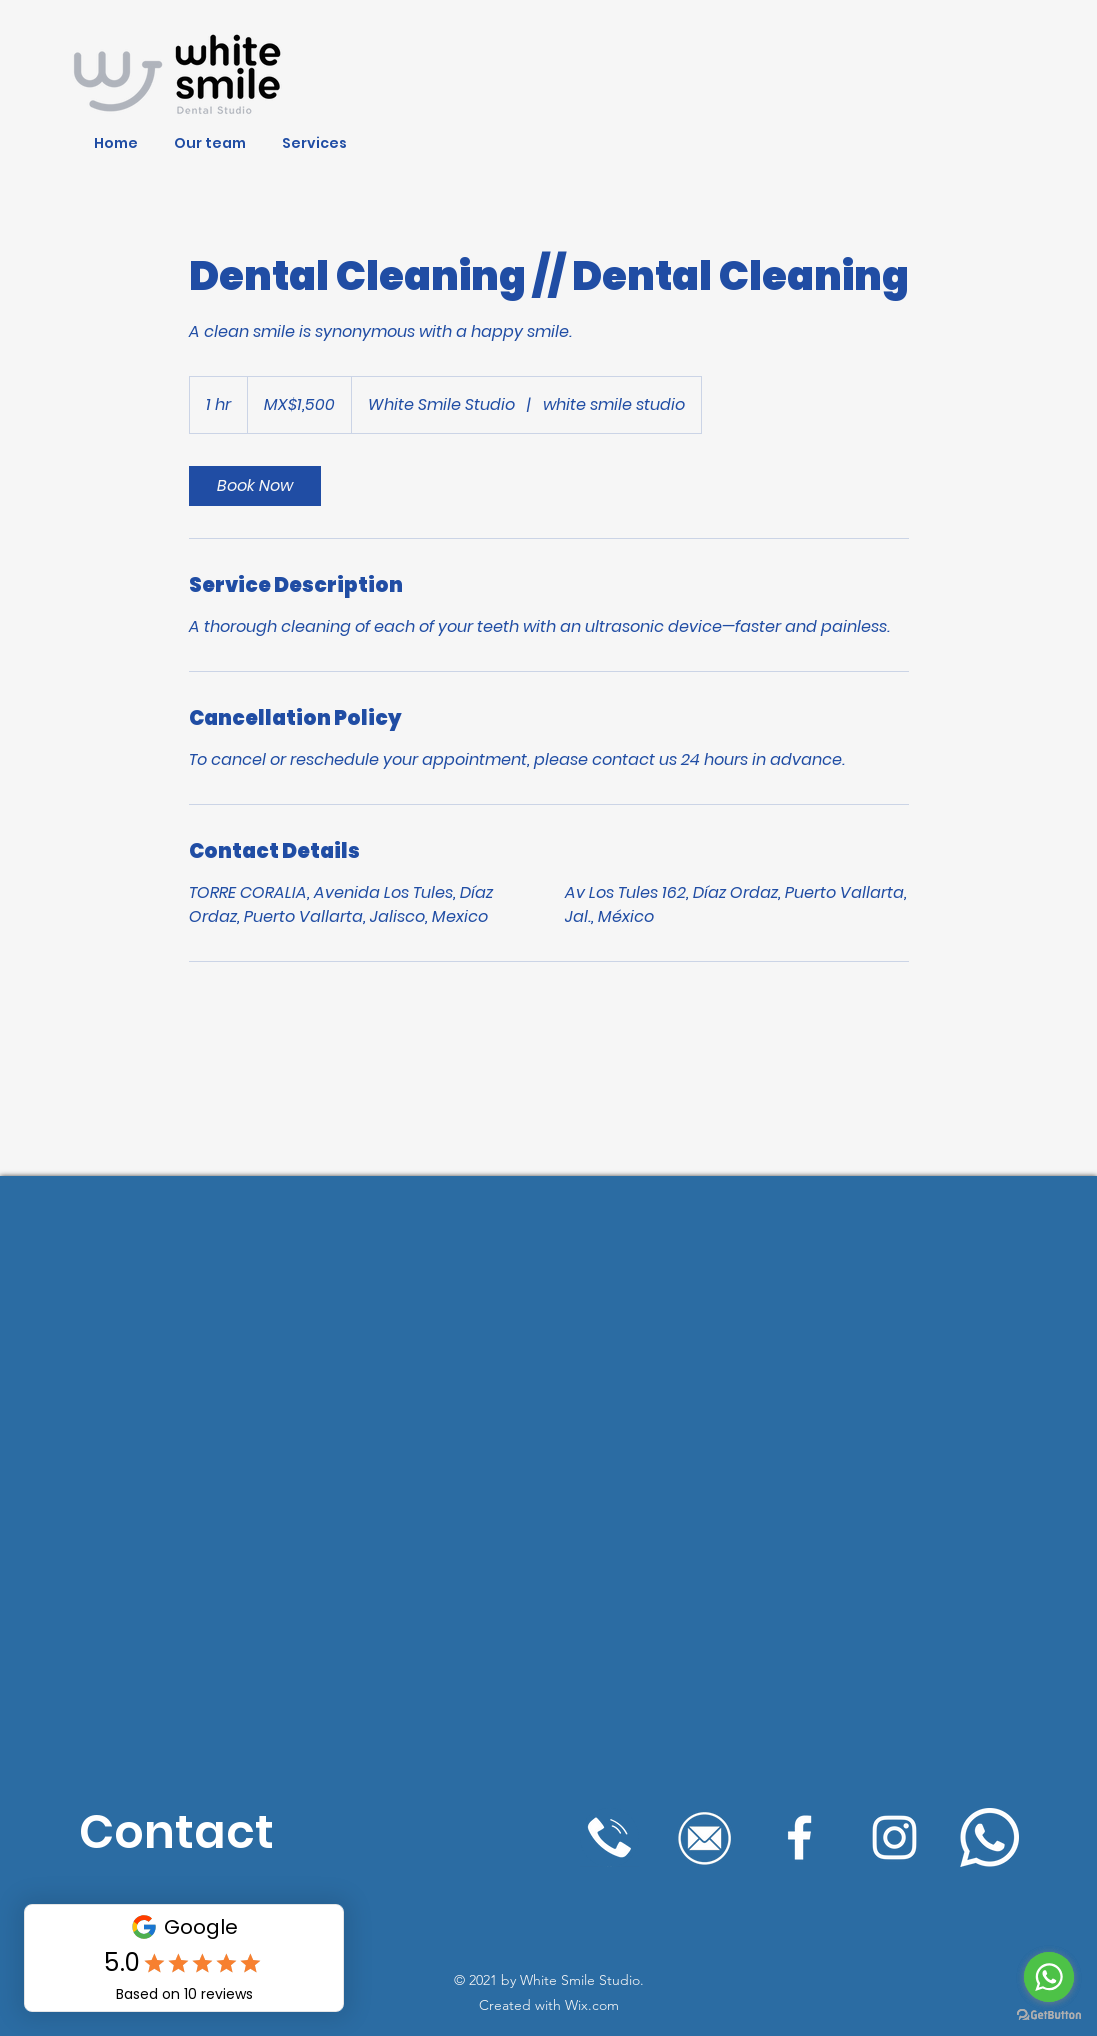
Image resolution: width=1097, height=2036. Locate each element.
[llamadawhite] (609, 1837)
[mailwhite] (704, 1837)
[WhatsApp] (989, 1837)
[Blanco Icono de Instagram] (894, 1837)
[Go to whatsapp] (1049, 1977)
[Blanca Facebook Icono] (799, 1837)
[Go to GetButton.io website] (1049, 2015)
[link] (255, 486)
